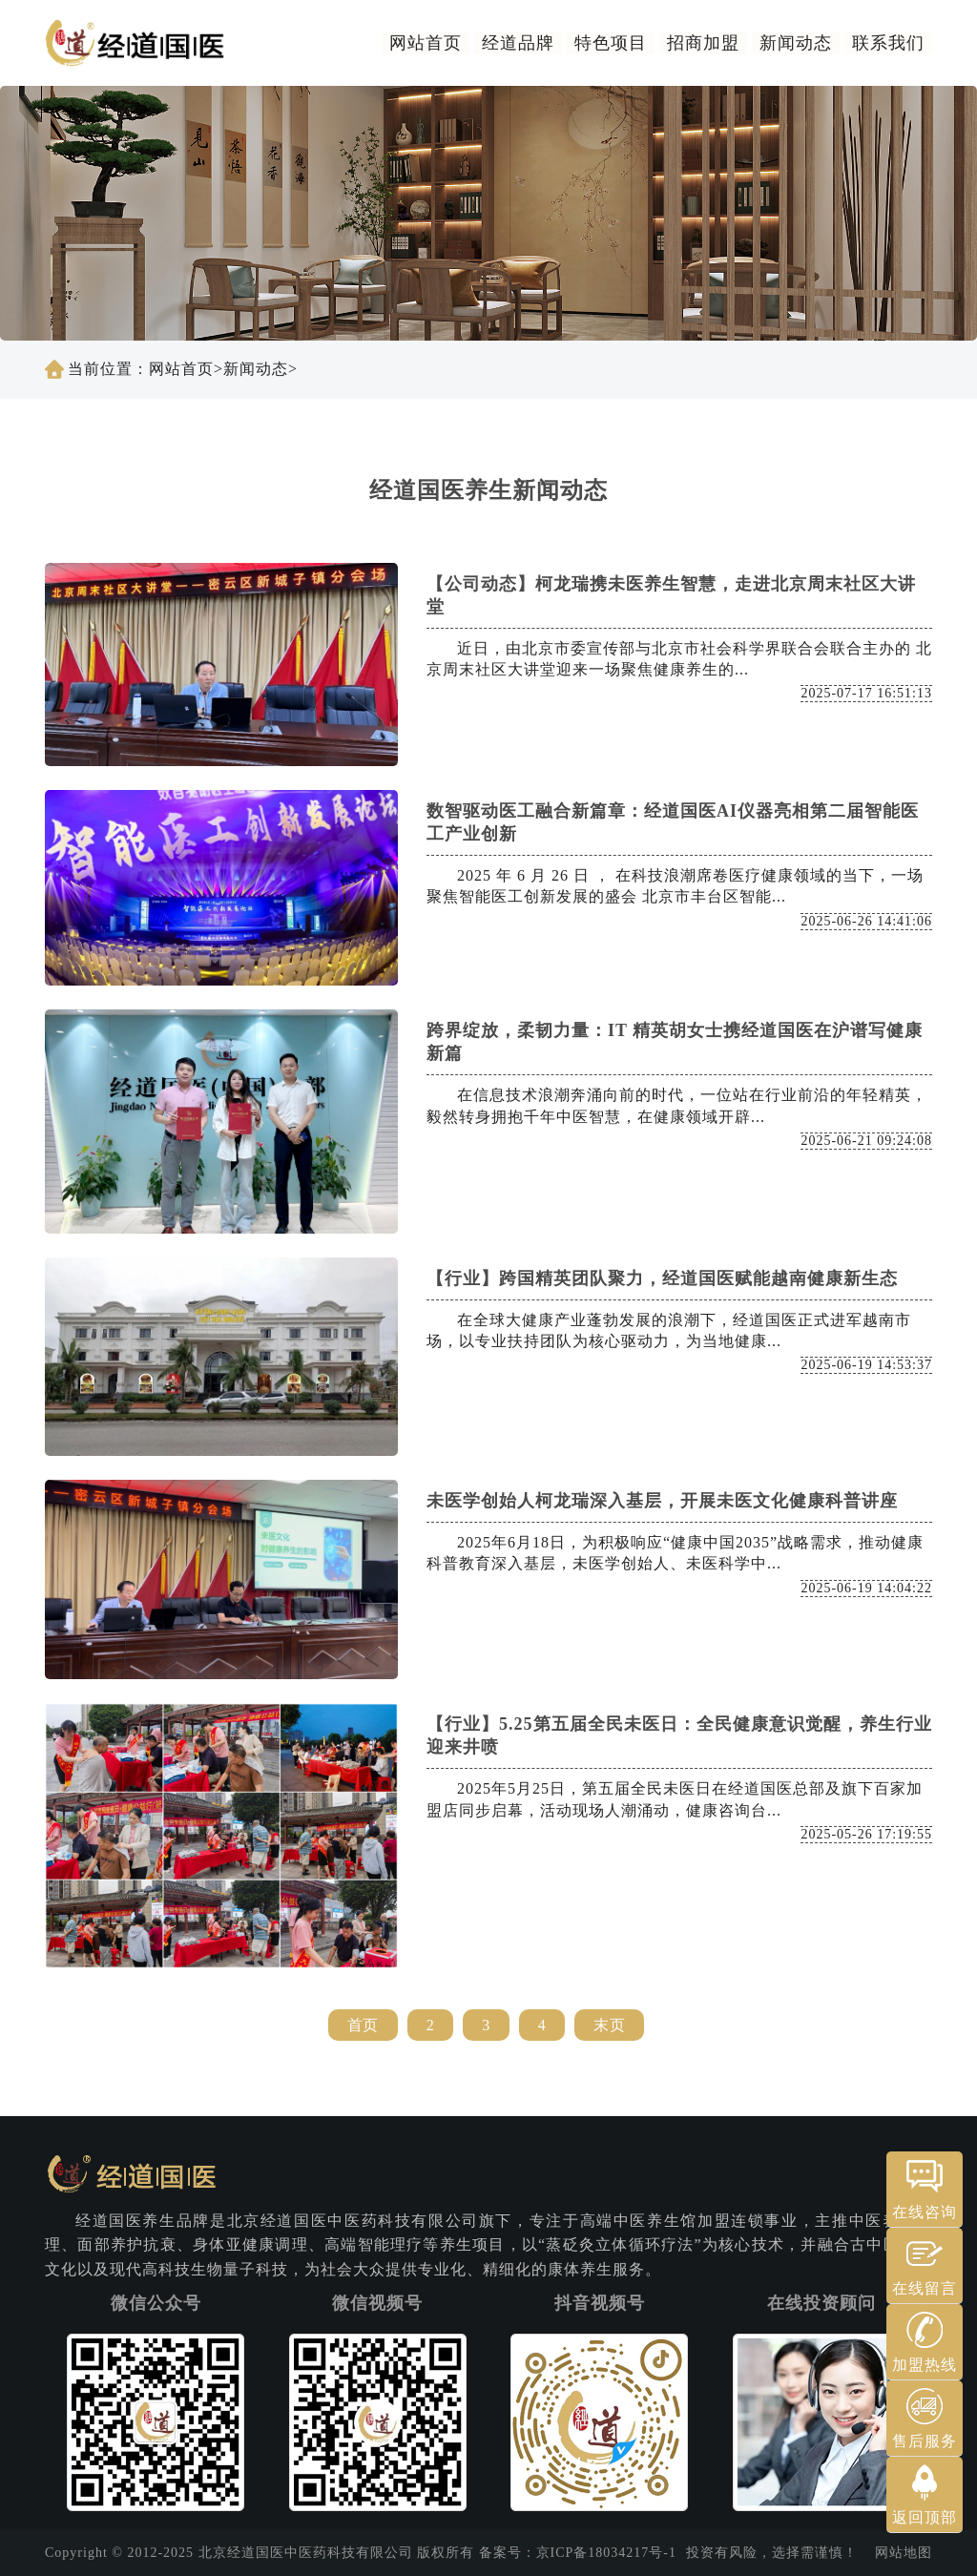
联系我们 (888, 42)
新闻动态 (795, 42)
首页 (363, 2025)
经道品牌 (518, 42)
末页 (609, 2025)
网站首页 (425, 42)
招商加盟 (703, 42)
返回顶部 (924, 2517)
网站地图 (903, 2552)
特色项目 (610, 42)
